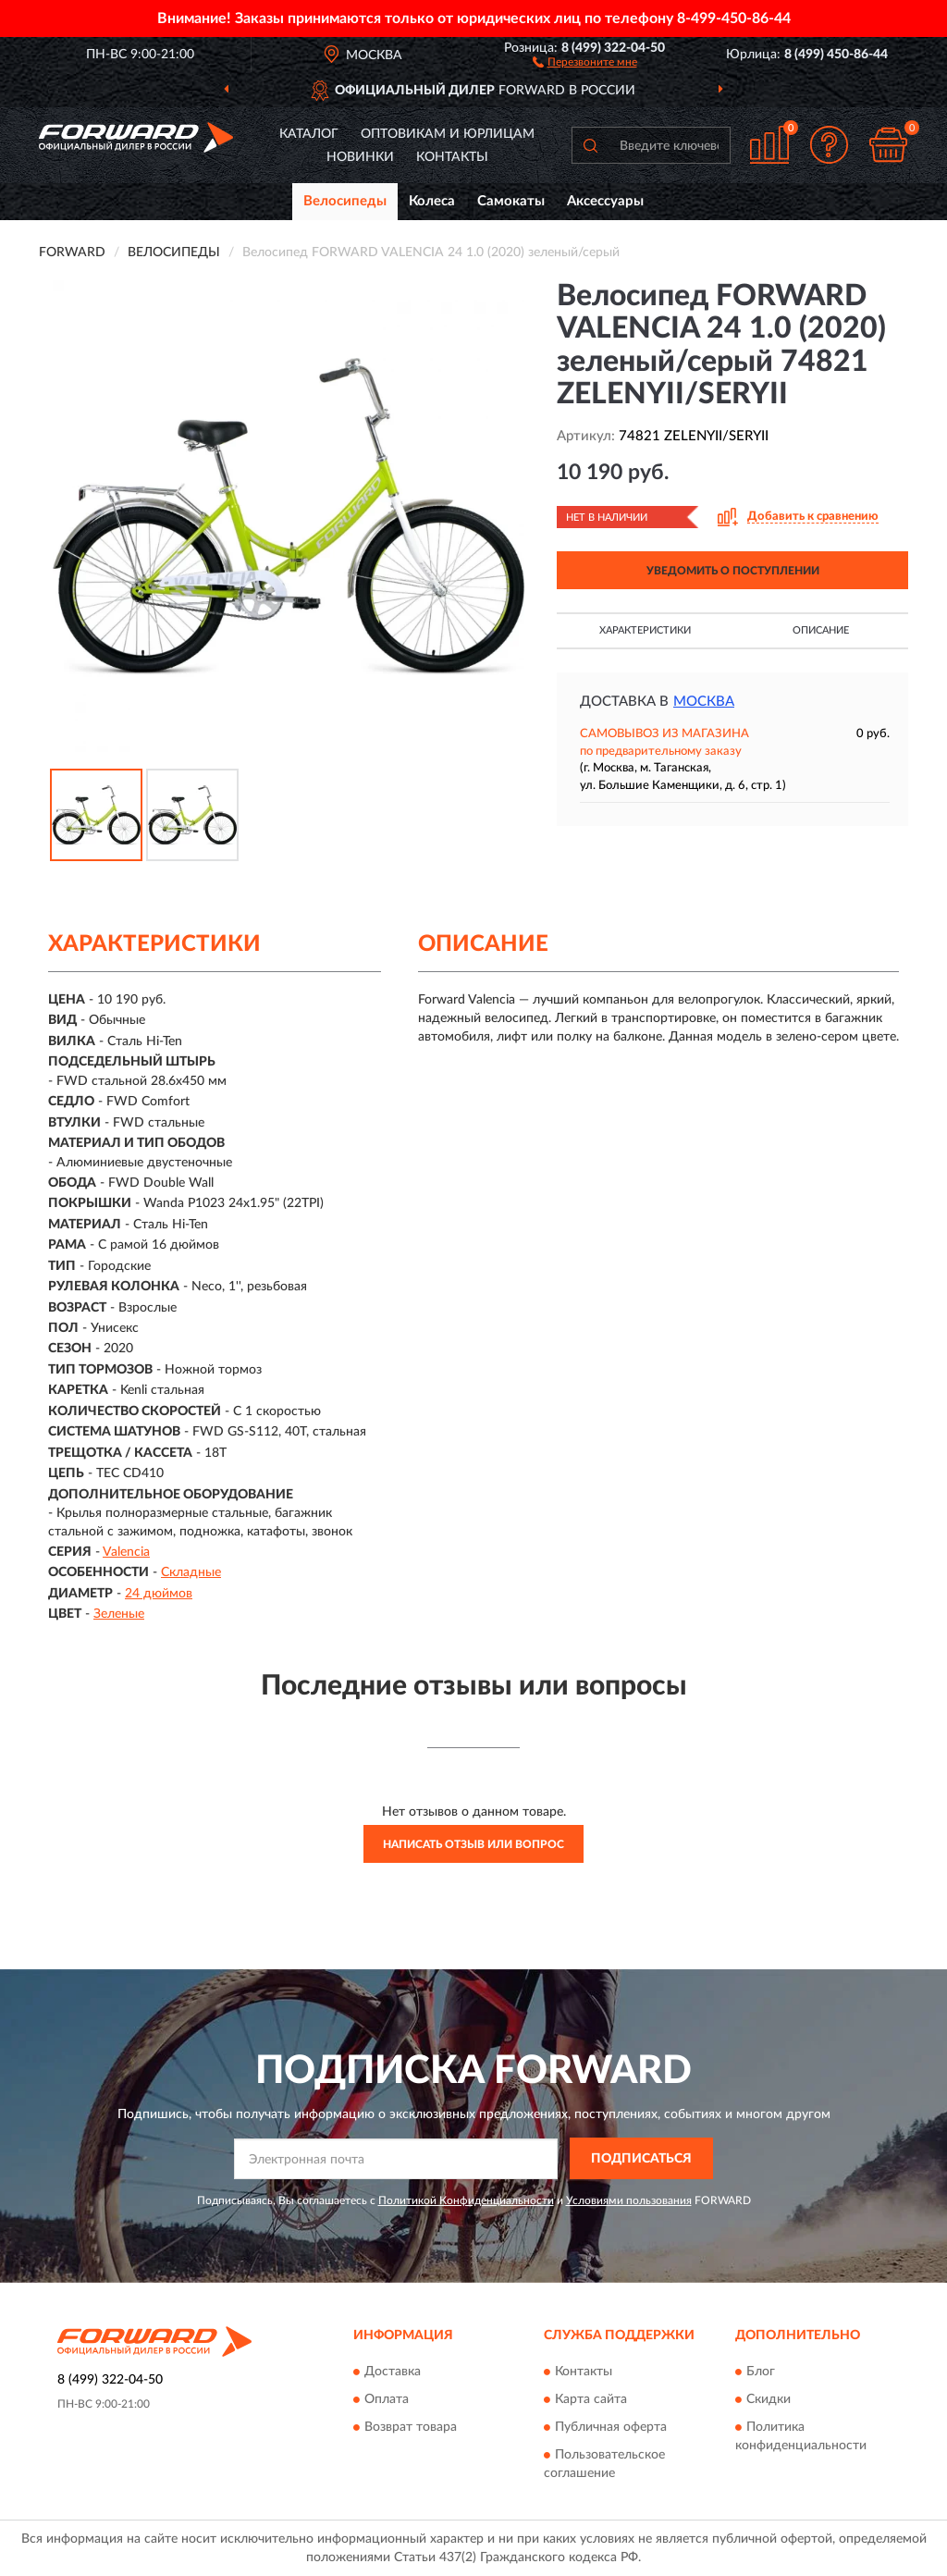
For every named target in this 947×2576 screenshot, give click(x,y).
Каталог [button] (308, 134)
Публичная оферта (611, 2427)
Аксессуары (605, 201)
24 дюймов (158, 1593)
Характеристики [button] (645, 630)
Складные (191, 1572)
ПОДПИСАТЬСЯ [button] (641, 2158)
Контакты (452, 157)
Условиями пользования (629, 2200)
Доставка (392, 2371)
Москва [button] (703, 702)
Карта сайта (591, 2399)
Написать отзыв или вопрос (473, 1844)
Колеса (432, 201)
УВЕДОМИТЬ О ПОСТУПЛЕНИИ (732, 570)
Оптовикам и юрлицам (448, 134)
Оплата (386, 2399)
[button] (585, 61)
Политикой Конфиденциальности (466, 2200)
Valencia (126, 1552)
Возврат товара (410, 2427)
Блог (760, 2371)
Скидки (768, 2399)
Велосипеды (345, 201)
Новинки (360, 157)
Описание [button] (821, 630)
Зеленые (118, 1614)
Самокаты (511, 201)
